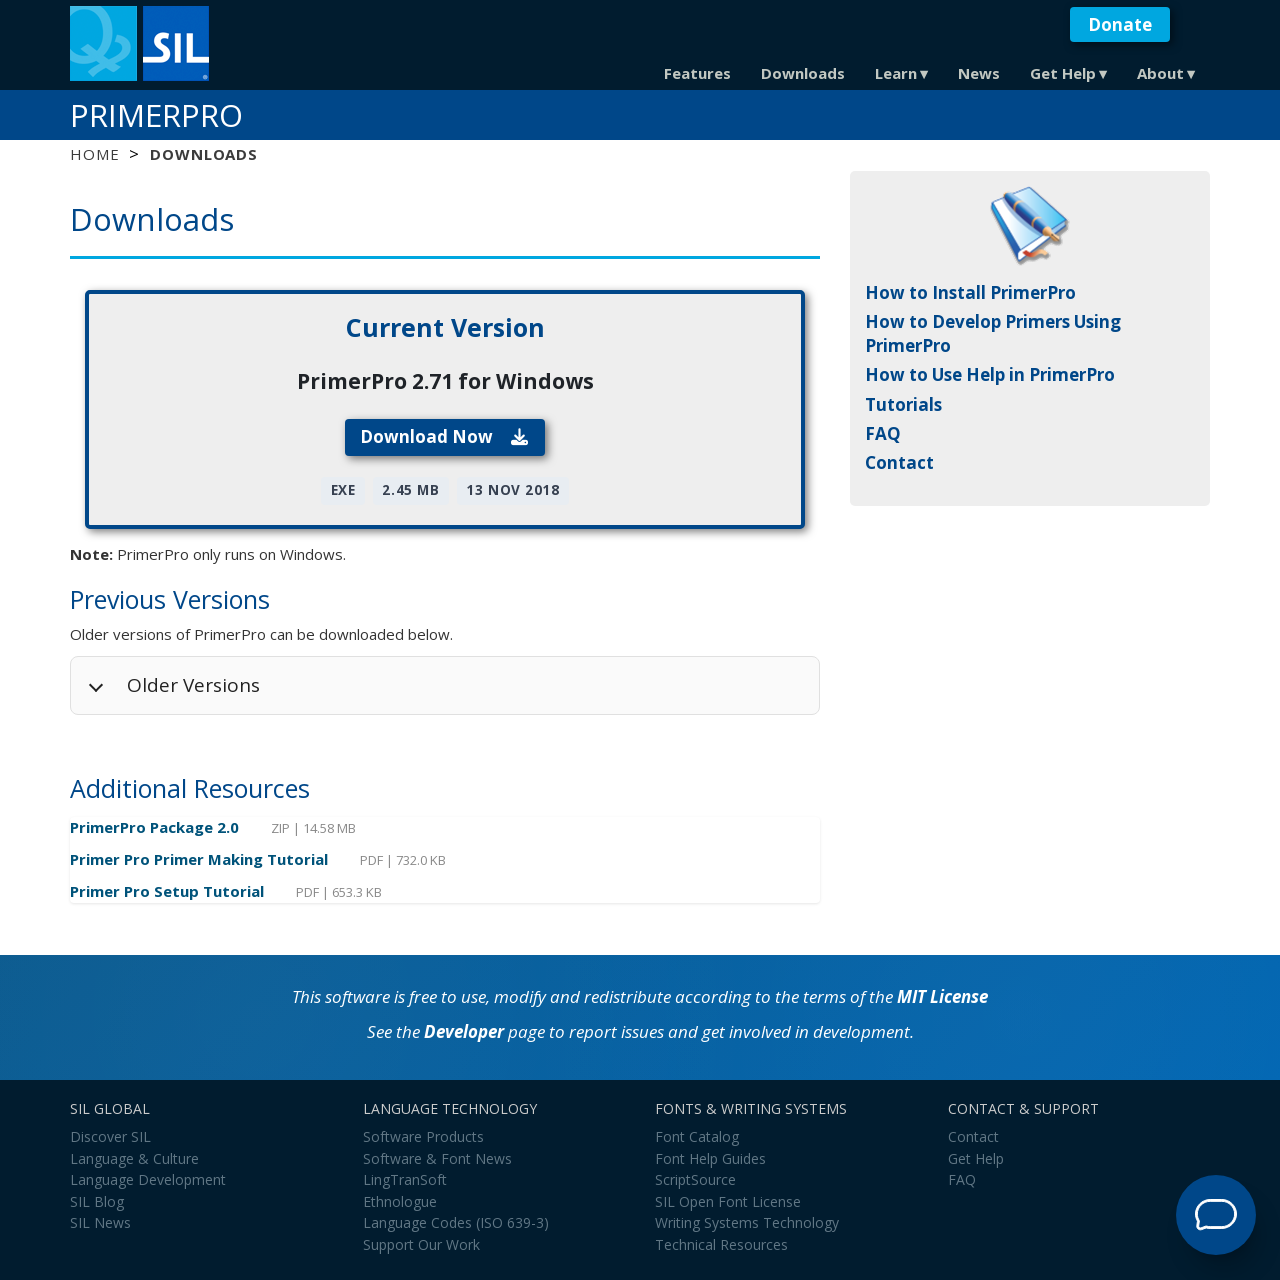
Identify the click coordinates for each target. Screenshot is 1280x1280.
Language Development (148, 1179)
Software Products (423, 1136)
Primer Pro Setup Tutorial (169, 891)
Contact (899, 462)
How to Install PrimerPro (970, 292)
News (979, 73)
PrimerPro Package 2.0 (156, 827)
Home (94, 154)
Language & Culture (134, 1158)
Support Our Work (421, 1244)
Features (697, 73)
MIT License (942, 996)
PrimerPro (156, 115)
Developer (464, 1031)
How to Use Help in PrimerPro (990, 374)
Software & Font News (437, 1158)
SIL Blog (97, 1201)
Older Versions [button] (193, 685)
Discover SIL (110, 1136)
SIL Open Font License (728, 1201)
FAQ (883, 433)
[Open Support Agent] (1216, 1215)
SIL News (100, 1222)
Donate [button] (1120, 24)
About (1160, 73)
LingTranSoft (405, 1179)
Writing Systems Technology (747, 1222)
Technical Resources (721, 1244)
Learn (896, 73)
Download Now (445, 436)
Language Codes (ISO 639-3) (456, 1222)
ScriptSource (695, 1179)
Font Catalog (697, 1136)
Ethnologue (400, 1201)
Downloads (803, 73)
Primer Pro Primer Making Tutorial (201, 859)
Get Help (1063, 73)
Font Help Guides (710, 1158)
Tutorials (903, 404)
